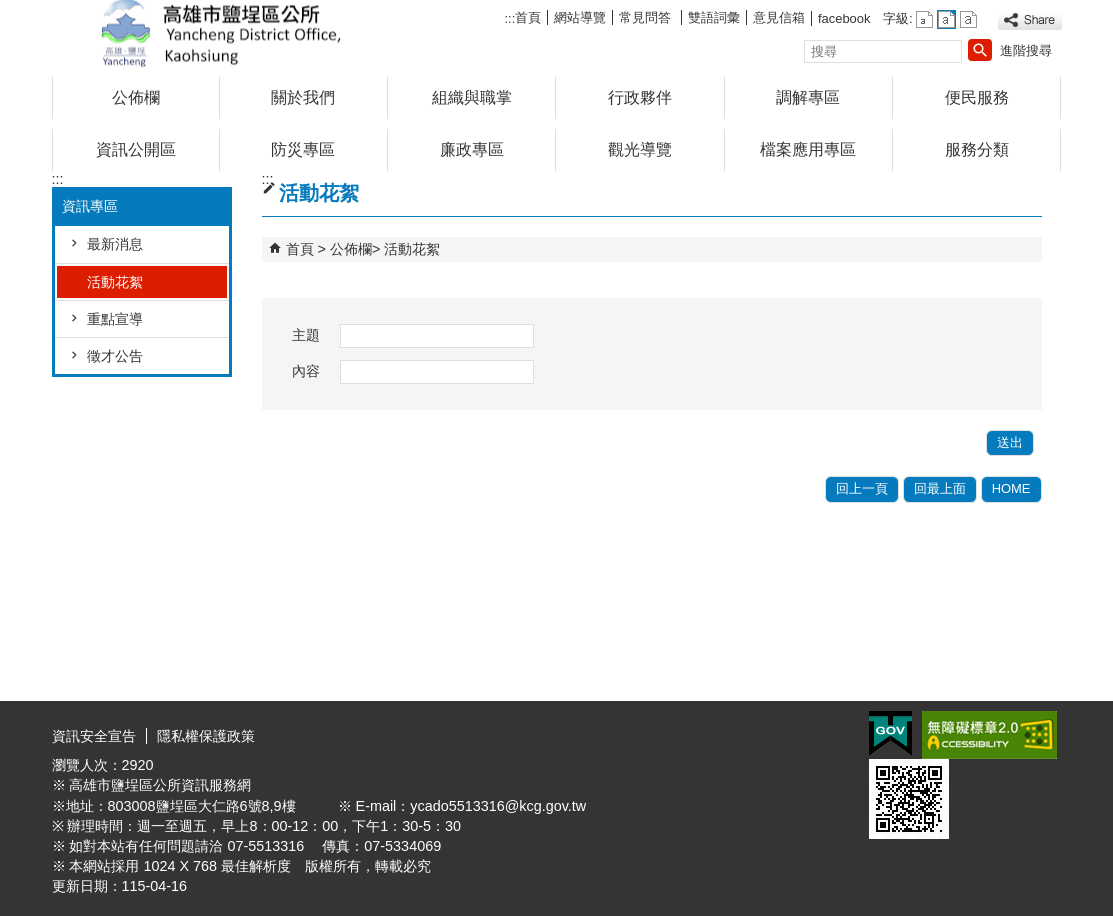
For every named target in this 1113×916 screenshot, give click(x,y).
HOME (1011, 488)
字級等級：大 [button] (968, 19)
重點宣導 (115, 319)
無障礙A (989, 735)
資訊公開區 (136, 149)
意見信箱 (779, 17)
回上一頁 (862, 488)
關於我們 (303, 97)
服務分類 (977, 149)
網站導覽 (580, 17)
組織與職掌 (472, 97)
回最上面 (940, 488)
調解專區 (808, 97)
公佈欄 (136, 97)
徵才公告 (115, 356)
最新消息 (115, 244)
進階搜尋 (1026, 50)
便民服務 (977, 97)
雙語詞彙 (714, 17)
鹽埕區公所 (221, 33)
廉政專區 (472, 149)
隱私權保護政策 (206, 736)
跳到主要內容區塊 (10, 10)
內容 (306, 371)
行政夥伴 (640, 97)
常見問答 (647, 17)
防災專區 (303, 149)
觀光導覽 (640, 149)
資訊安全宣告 (94, 736)
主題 (306, 335)
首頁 (528, 17)
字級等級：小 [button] (924, 19)
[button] (980, 50)
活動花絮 (115, 282)
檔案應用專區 (808, 149)
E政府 (890, 733)
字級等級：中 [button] (946, 19)
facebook (844, 18)
